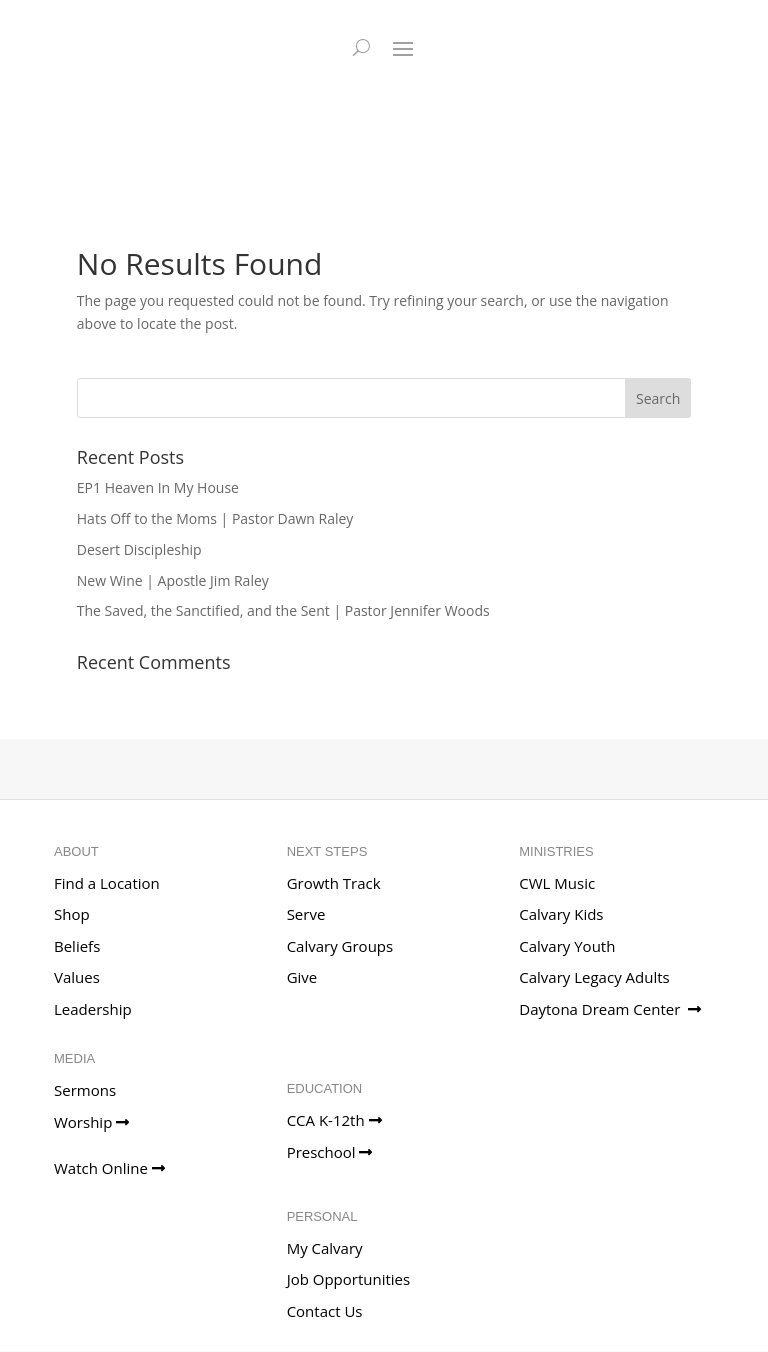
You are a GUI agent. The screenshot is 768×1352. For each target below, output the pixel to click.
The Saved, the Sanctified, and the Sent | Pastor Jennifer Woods (283, 610)
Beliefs (77, 946)
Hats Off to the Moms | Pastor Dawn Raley (215, 518)
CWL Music (557, 883)
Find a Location (107, 883)
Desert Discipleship (139, 549)
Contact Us (325, 1311)
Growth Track (334, 883)
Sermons (85, 1090)
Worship (91, 1122)
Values (77, 977)
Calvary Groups (340, 946)
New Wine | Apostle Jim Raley (173, 580)
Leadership (93, 1009)
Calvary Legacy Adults (594, 977)
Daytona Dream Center (610, 1009)
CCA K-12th (334, 1120)
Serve (306, 914)
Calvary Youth (567, 946)
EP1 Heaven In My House (158, 487)
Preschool (330, 1152)
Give (302, 977)
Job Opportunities (349, 1279)
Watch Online (109, 1168)
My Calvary (325, 1248)
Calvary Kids (561, 914)
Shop (72, 914)
